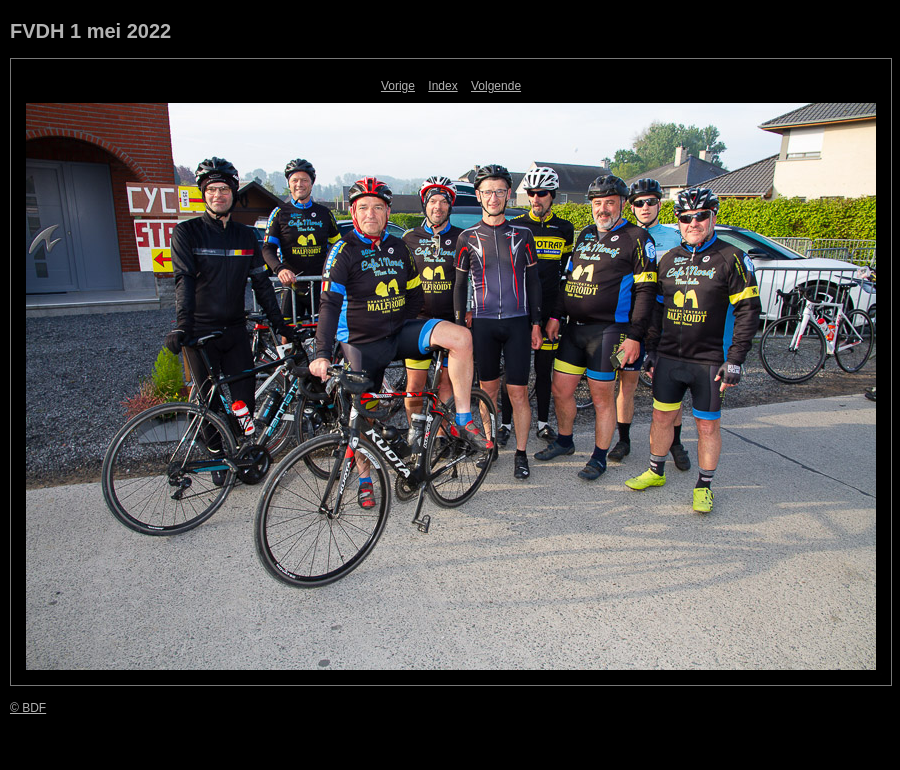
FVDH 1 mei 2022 (90, 31)
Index (442, 86)
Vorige (398, 86)
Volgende (496, 86)
